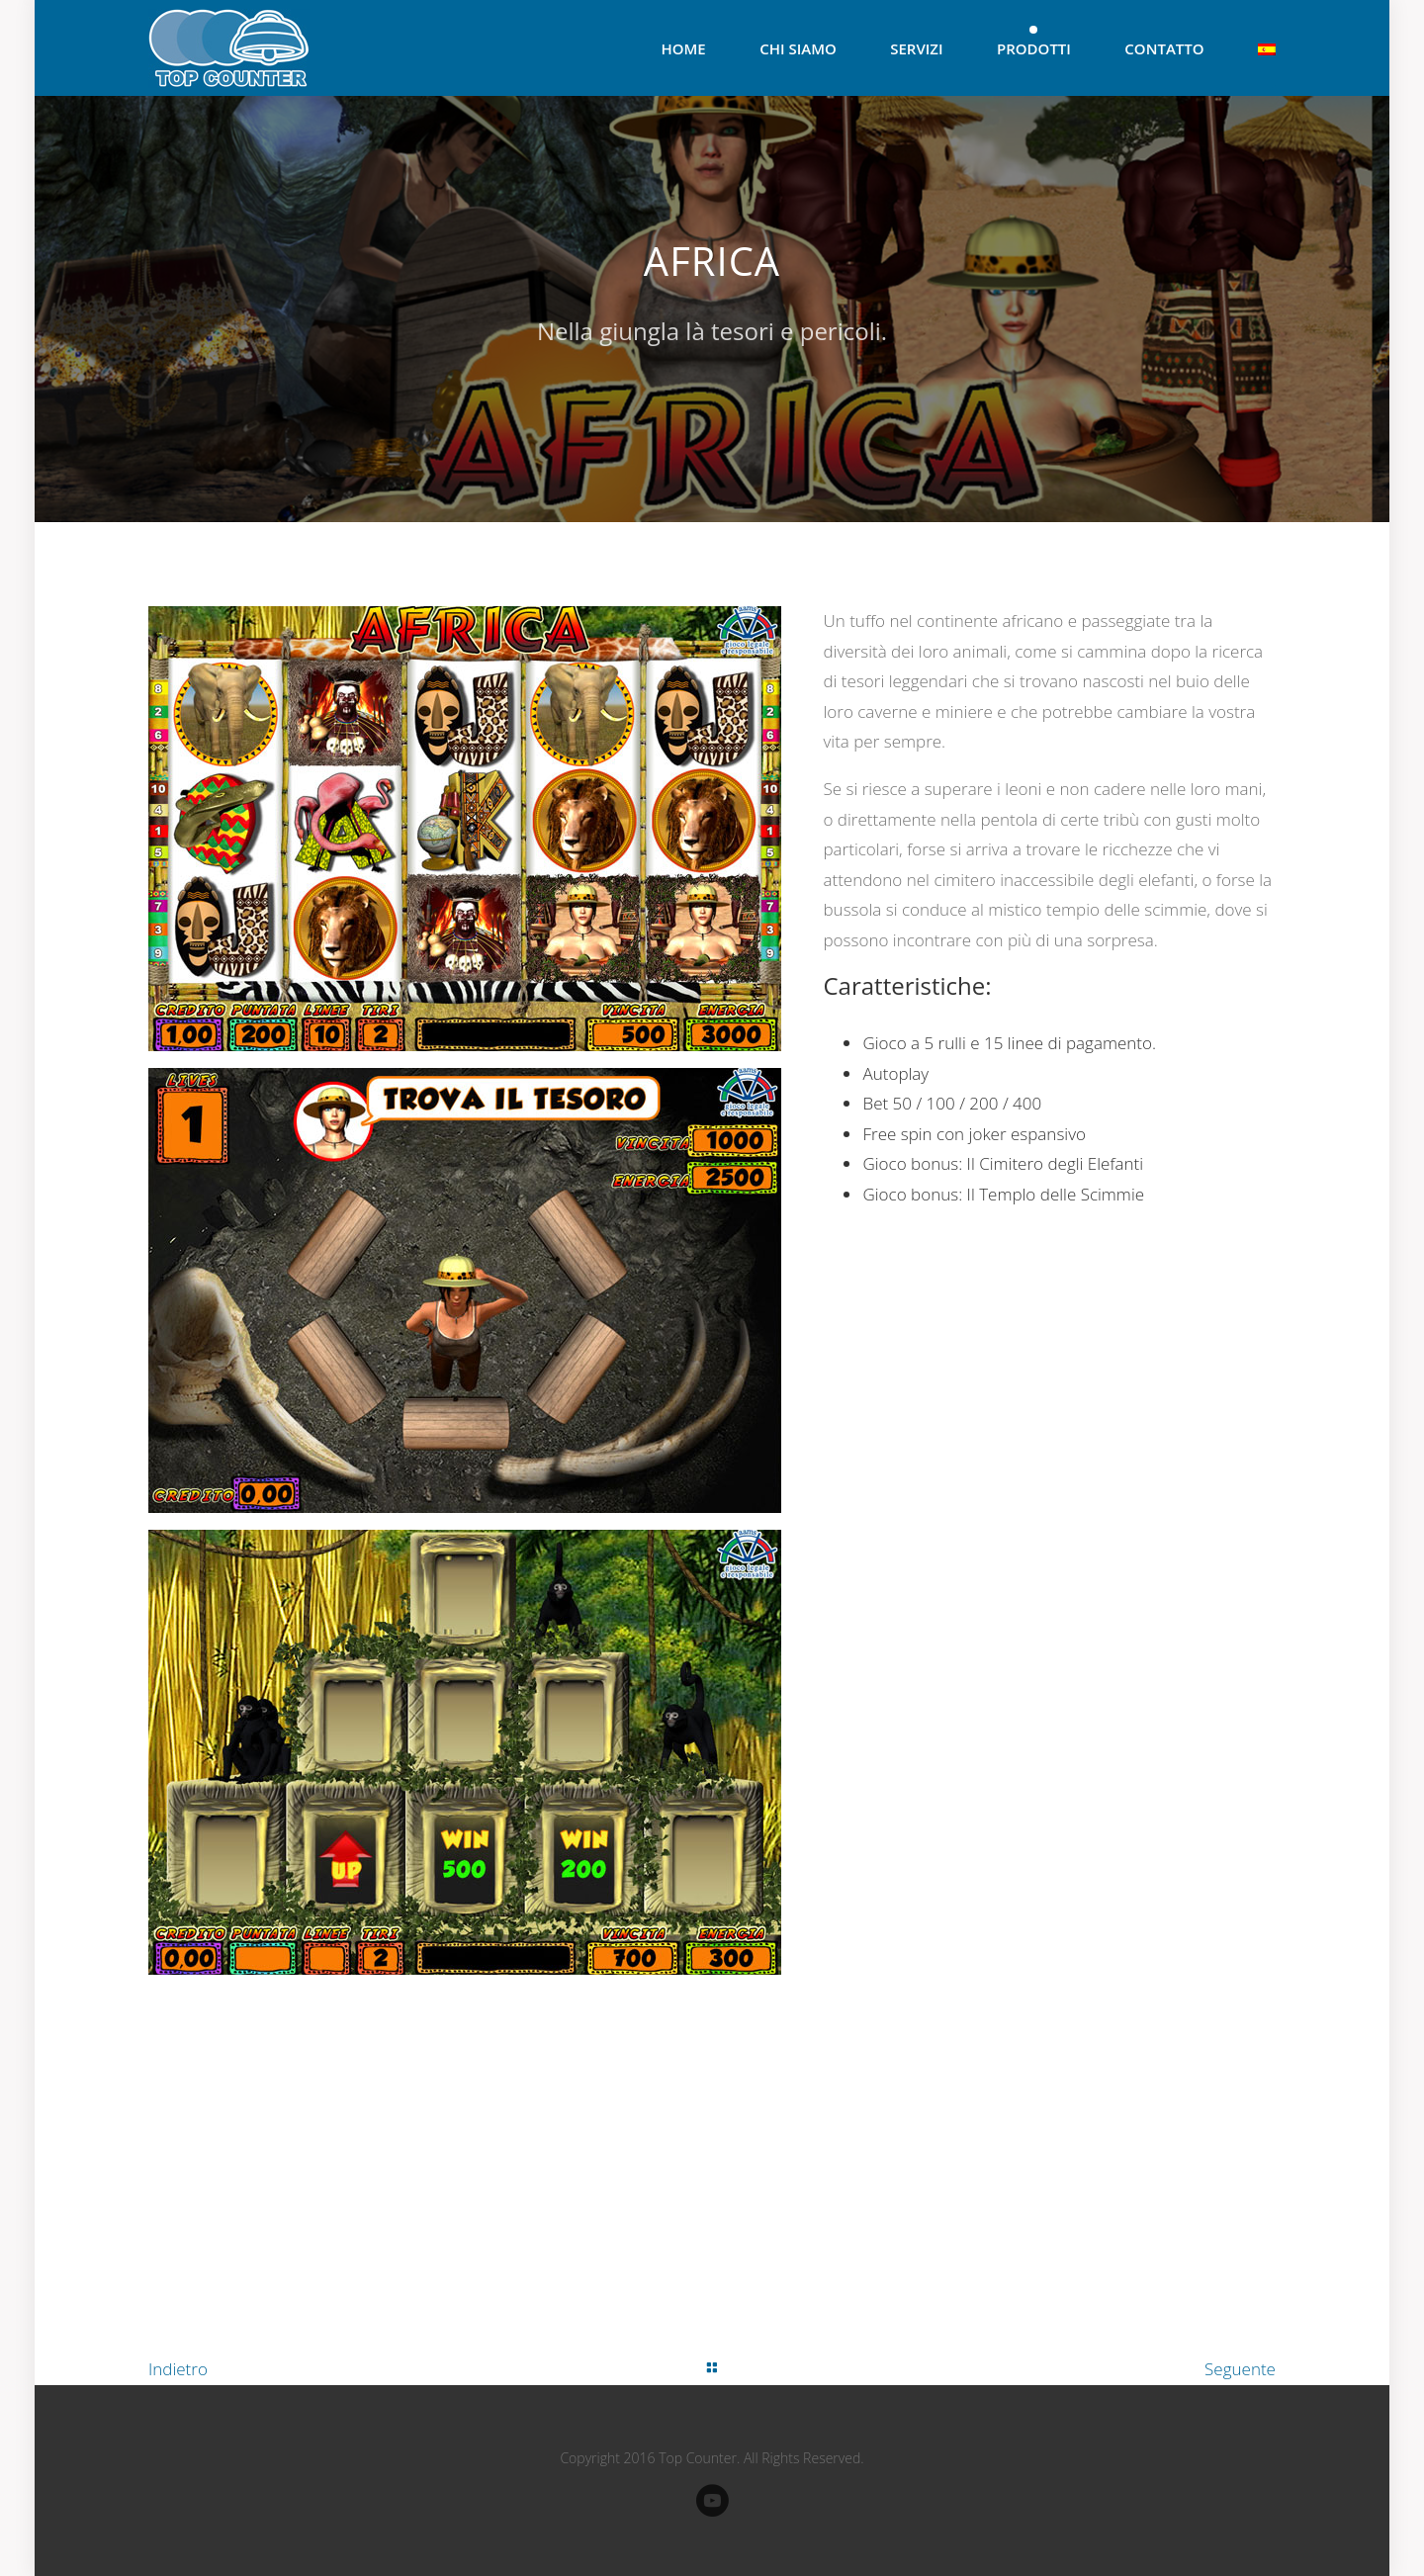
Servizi (916, 48)
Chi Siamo (798, 48)
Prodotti (1034, 48)
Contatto (1163, 48)
